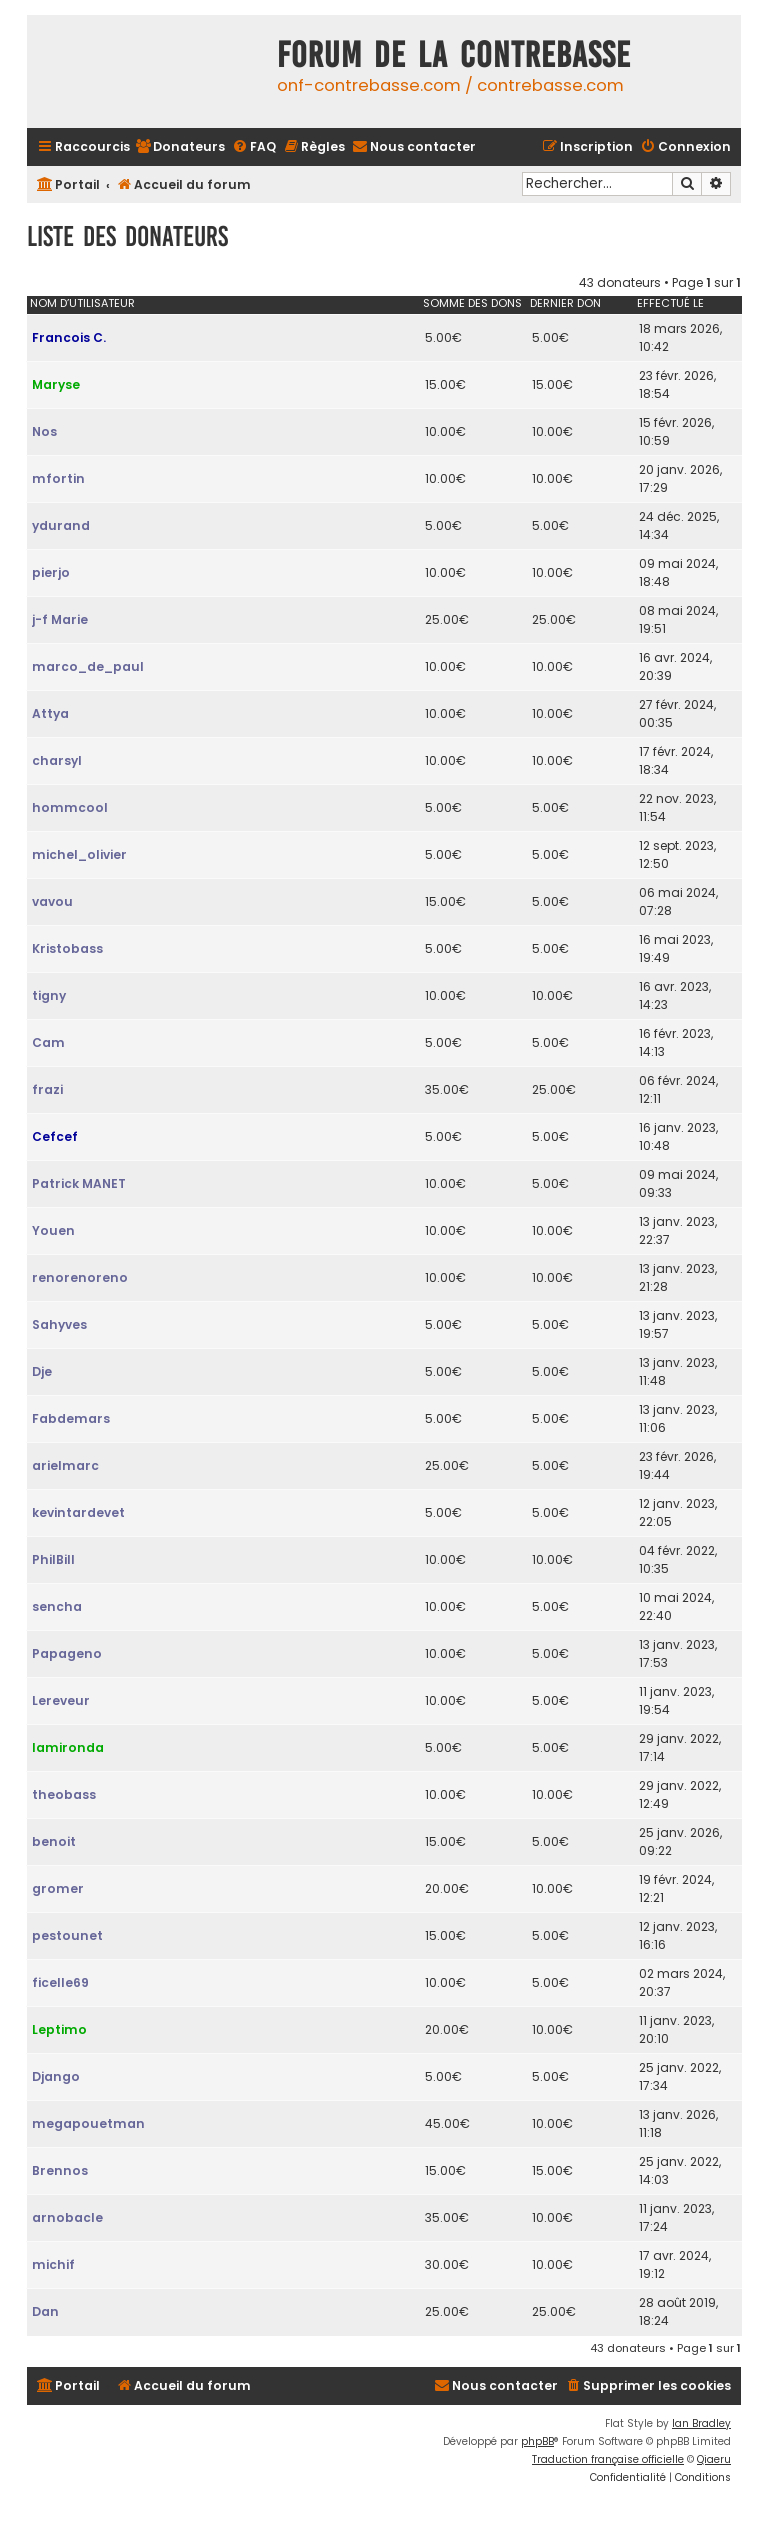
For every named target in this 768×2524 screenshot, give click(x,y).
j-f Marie (60, 619)
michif (53, 2264)
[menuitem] (180, 147)
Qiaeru (714, 2459)
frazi (47, 1089)
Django (56, 2076)
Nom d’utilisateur (82, 303)
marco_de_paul (88, 666)
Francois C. (69, 337)
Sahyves (59, 1324)
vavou (52, 901)
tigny (49, 995)
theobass (64, 1794)
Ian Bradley (701, 2423)
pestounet (67, 1935)
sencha (57, 1606)
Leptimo (59, 2029)
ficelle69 (60, 1982)
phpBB (537, 2441)
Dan (45, 2311)
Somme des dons (472, 303)
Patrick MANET (79, 1183)
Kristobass (67, 948)
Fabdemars (71, 1418)
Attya (50, 713)
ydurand (61, 525)
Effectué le (670, 303)
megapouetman (88, 2123)
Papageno (67, 1653)
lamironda (68, 1747)
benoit (54, 1841)
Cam (48, 1042)
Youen (53, 1230)
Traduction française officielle (608, 2459)
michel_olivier (79, 854)
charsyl (57, 760)
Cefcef (55, 1136)
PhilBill (53, 1559)
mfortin (58, 478)
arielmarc (65, 1465)
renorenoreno (80, 1277)
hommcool (70, 807)
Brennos (60, 2170)
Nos (44, 431)
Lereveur (61, 1700)
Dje (42, 1371)
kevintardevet (78, 1512)
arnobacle (67, 2217)
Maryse (56, 384)
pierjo (51, 572)
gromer (58, 1888)
